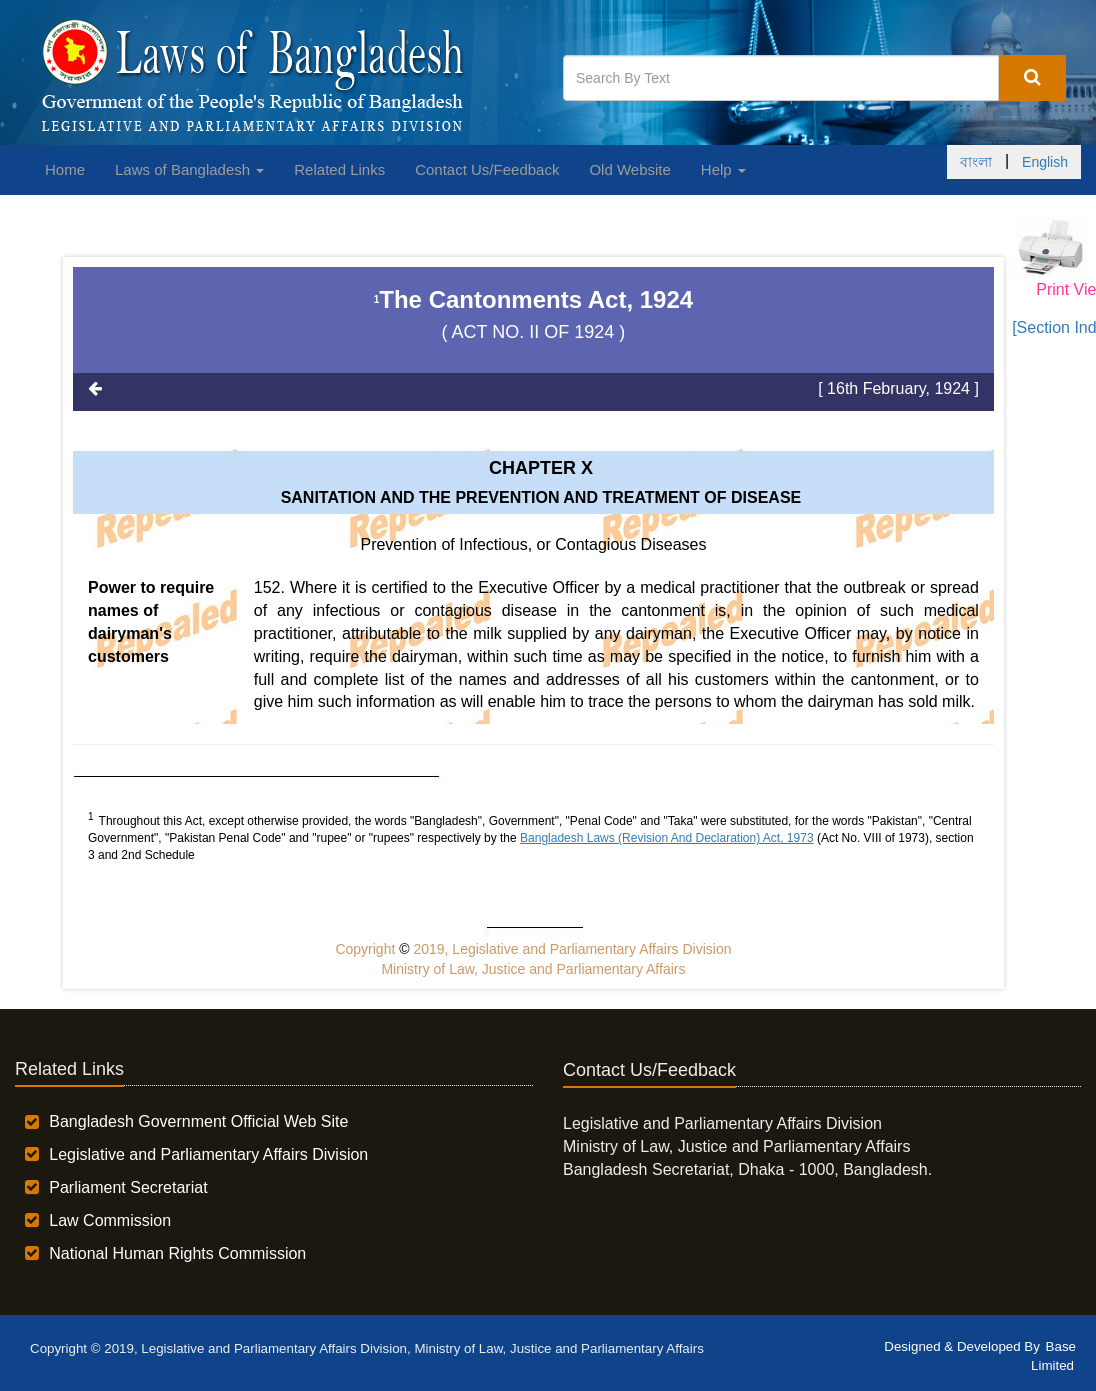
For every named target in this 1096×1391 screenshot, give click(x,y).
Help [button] (723, 169)
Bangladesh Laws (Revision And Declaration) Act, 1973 (667, 838)
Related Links (339, 169)
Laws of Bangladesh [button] (189, 169)
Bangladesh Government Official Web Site (198, 1121)
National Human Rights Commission (177, 1253)
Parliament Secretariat (128, 1187)
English (1045, 162)
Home (65, 169)
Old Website (629, 169)
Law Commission (110, 1220)
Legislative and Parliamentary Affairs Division (208, 1154)
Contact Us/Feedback (487, 169)
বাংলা (976, 162)
